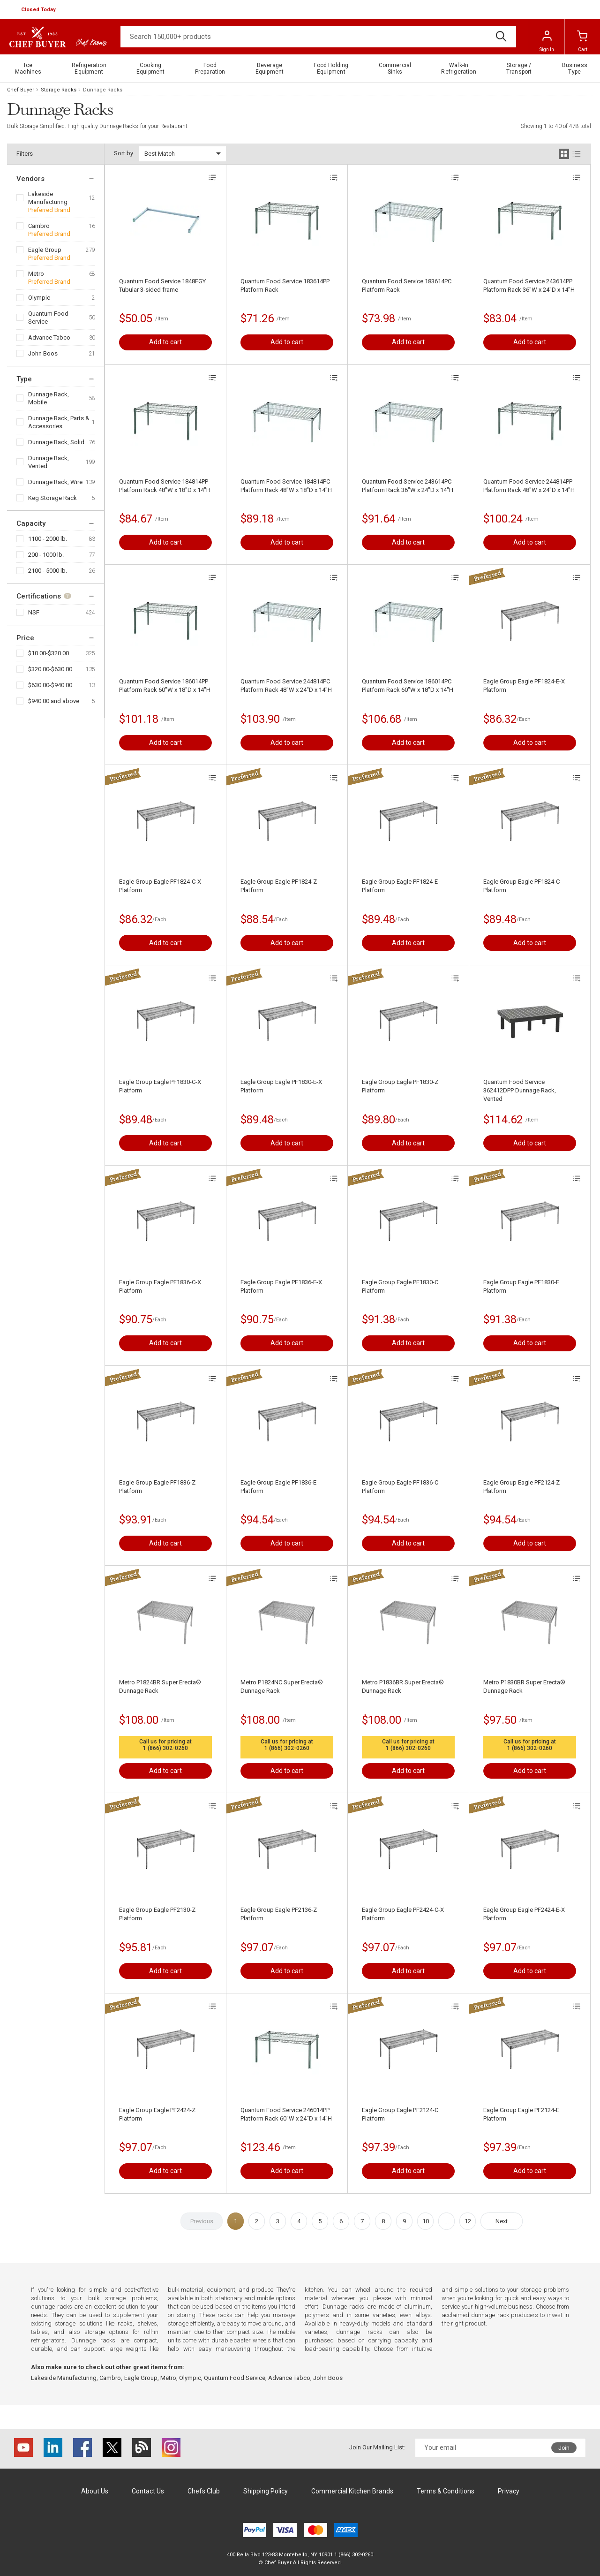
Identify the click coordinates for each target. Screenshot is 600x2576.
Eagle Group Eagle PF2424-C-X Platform (403, 1914)
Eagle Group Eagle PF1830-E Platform (521, 1286)
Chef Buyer (20, 90)
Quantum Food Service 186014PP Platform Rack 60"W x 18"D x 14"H (164, 685)
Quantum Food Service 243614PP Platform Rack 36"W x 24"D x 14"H (529, 285)
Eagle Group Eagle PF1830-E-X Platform (281, 1086)
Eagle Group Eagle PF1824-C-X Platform (160, 886)
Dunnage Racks (102, 90)
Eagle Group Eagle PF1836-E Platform (278, 1486)
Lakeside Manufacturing (48, 197)
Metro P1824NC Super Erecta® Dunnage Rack (281, 1686)
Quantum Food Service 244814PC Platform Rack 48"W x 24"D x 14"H (286, 685)
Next (501, 2221)
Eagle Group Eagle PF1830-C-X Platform (160, 1086)
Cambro (39, 225)
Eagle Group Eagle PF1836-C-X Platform (160, 1286)
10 (425, 2221)
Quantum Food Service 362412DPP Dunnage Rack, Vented (519, 1090)
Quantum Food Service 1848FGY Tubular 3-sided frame (162, 285)
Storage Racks (58, 90)
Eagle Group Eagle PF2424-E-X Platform (524, 1914)
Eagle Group (44, 249)
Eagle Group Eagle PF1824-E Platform (400, 886)
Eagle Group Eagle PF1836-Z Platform (157, 1486)
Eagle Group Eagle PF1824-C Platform (521, 886)
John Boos (43, 353)
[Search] (318, 36)
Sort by (123, 153)
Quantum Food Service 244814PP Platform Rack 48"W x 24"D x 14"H (529, 485)
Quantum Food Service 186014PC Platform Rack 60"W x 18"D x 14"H (407, 685)
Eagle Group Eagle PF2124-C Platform (400, 2114)
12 (468, 2221)
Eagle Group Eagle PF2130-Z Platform (157, 1914)
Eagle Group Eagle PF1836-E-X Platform (281, 1286)
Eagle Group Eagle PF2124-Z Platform (521, 1486)
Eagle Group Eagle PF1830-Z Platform (400, 1086)
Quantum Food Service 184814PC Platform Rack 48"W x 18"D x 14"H (286, 485)
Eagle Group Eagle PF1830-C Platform (400, 1286)
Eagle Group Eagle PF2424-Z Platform (157, 2114)
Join (564, 2448)
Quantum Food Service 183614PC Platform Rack (406, 285)
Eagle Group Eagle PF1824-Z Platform (278, 886)
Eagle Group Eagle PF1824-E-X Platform (524, 685)
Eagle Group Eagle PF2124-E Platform (521, 2114)
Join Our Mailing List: (377, 2447)
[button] (39, 9)
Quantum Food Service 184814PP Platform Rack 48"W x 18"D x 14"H (164, 485)
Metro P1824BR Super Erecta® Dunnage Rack (160, 1686)
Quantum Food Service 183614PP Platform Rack (285, 285)
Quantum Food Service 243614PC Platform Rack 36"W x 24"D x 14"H (407, 485)
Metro (36, 273)
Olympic (39, 297)
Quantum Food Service (48, 317)
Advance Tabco (49, 337)
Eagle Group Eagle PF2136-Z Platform (278, 1914)
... (446, 2221)
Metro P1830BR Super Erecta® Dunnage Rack (524, 1686)
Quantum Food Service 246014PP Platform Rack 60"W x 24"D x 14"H (286, 2114)
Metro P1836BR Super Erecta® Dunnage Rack (403, 1686)
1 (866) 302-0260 (165, 1748)
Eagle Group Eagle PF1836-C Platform (400, 1486)
